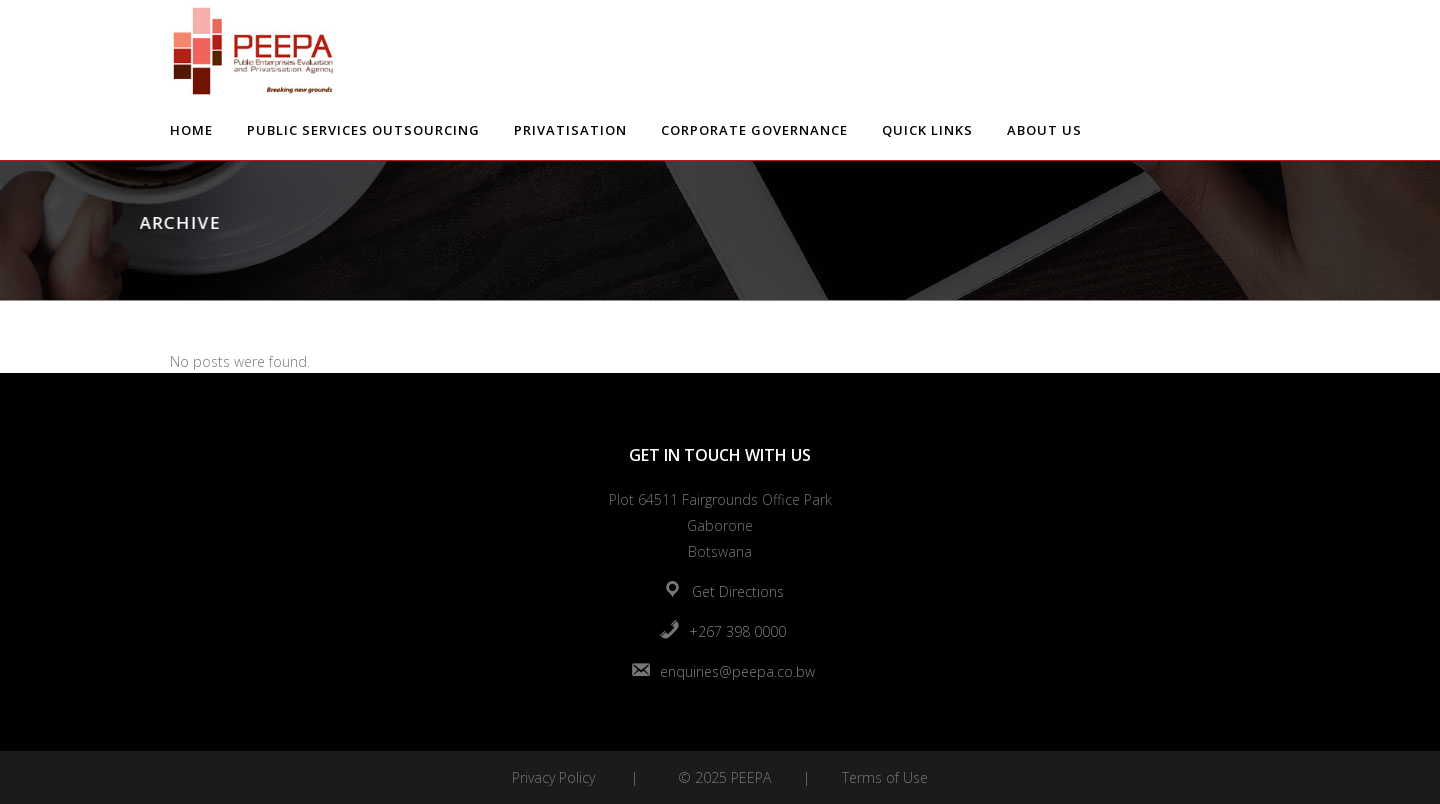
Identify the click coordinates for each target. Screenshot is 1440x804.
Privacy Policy (553, 777)
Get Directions (738, 591)
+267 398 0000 (737, 631)
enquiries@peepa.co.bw (737, 671)
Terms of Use (885, 777)
